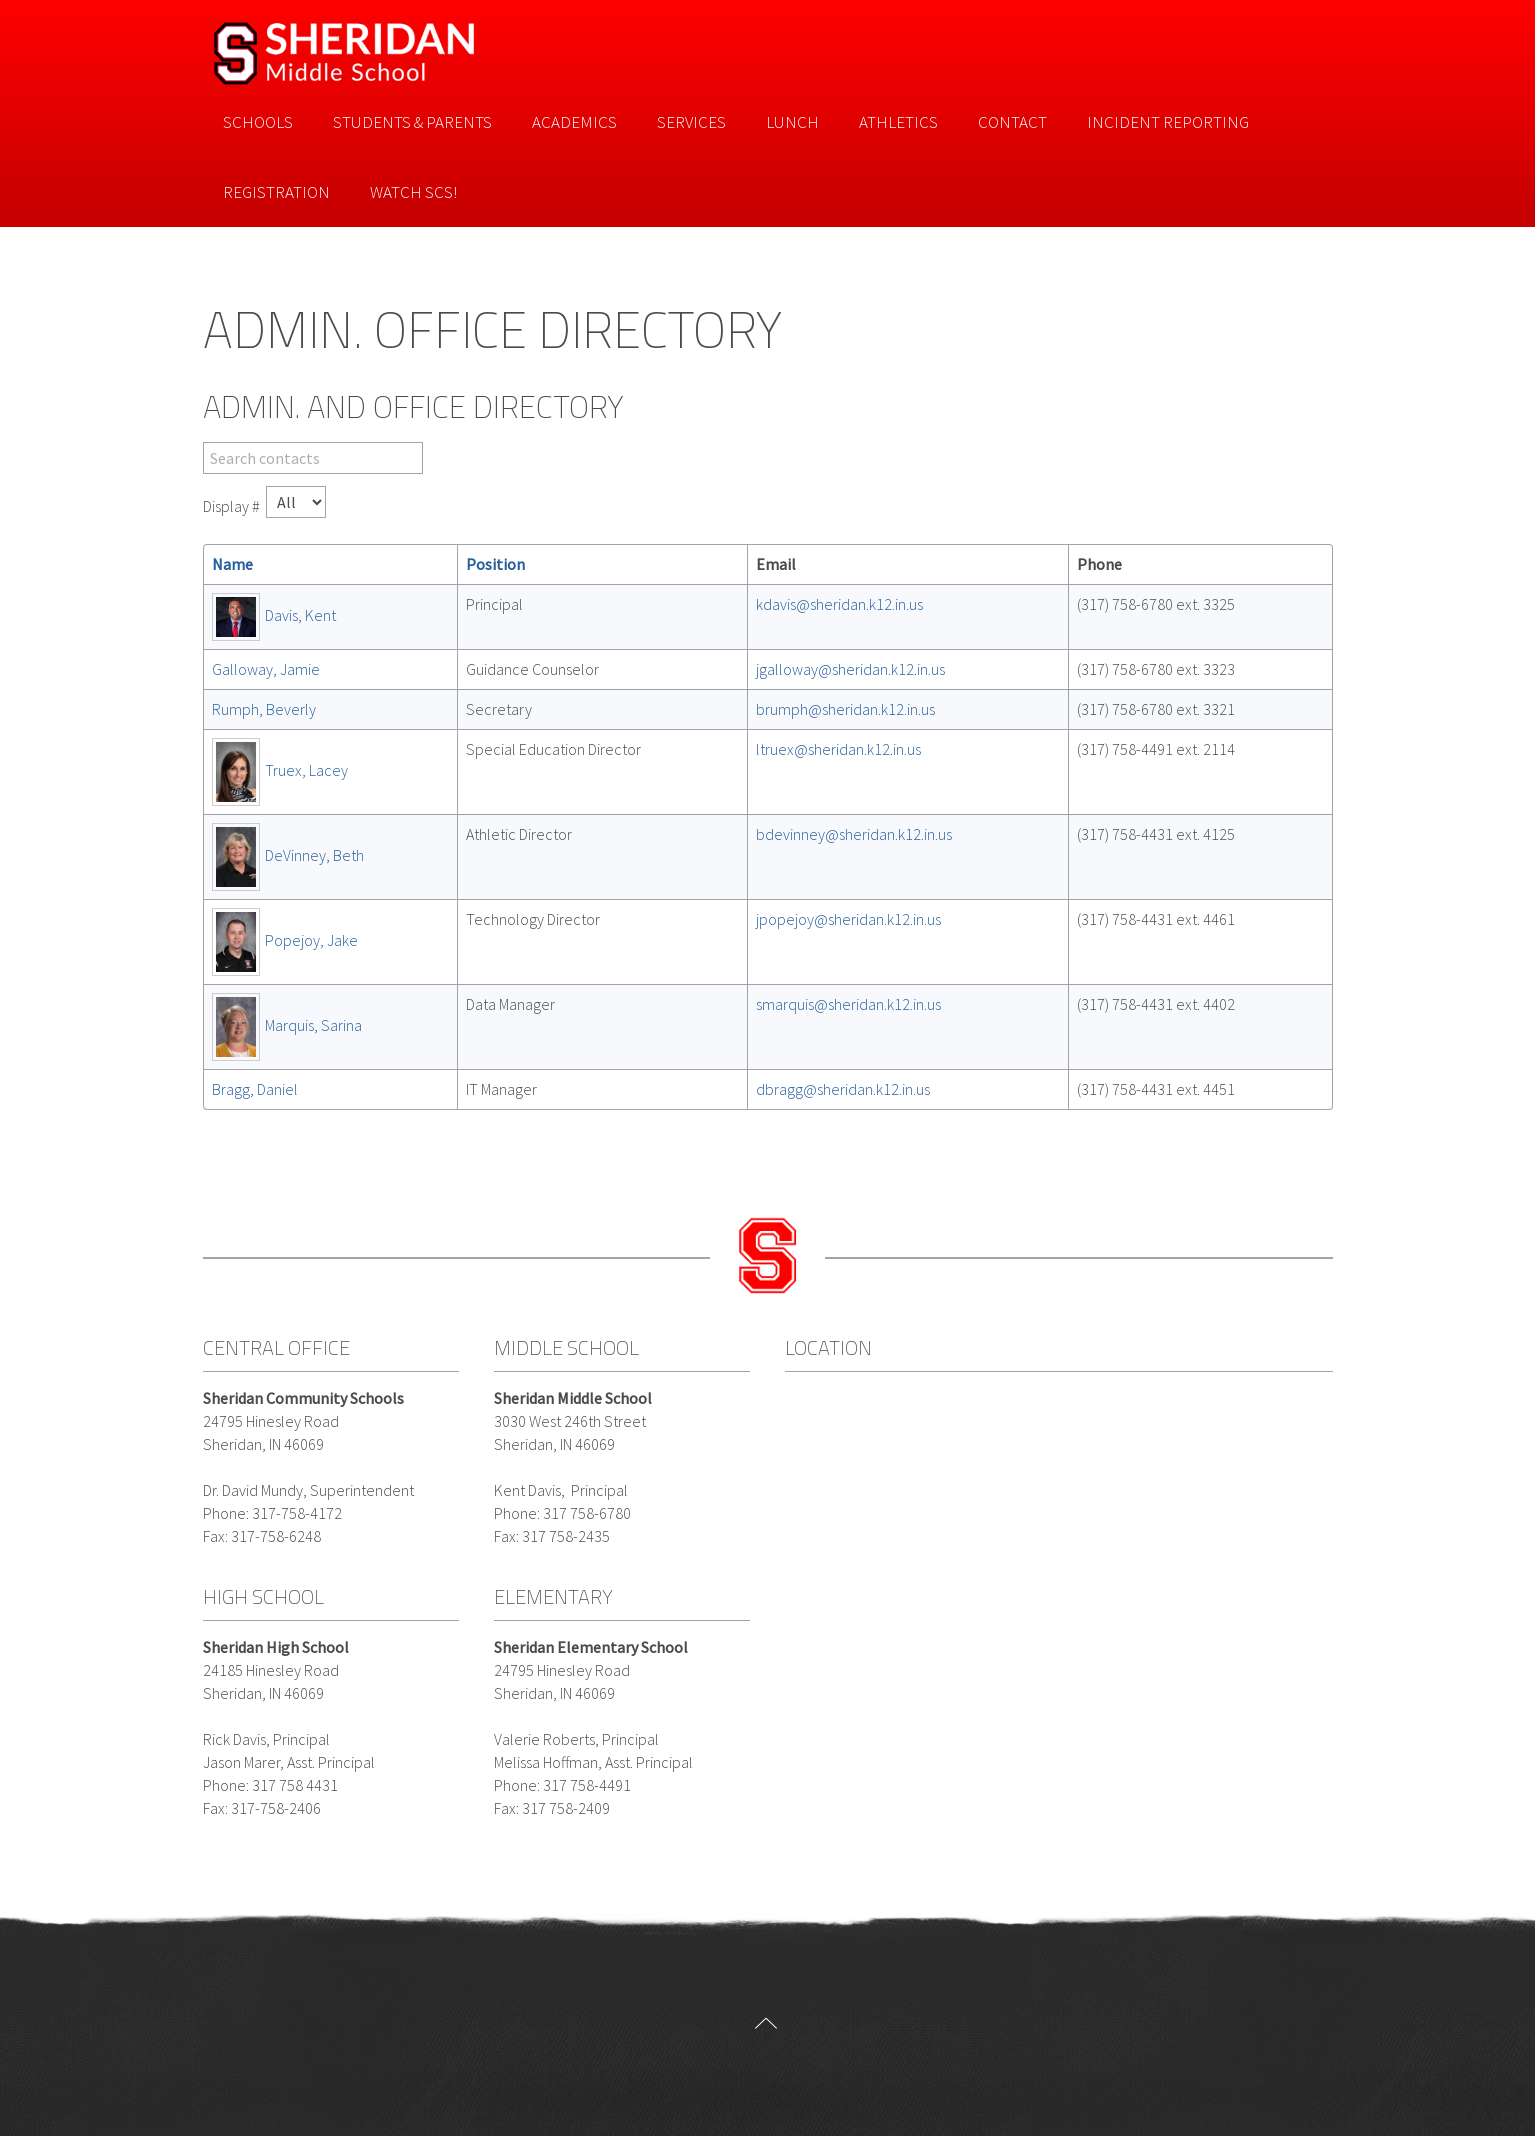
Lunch (792, 122)
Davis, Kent (300, 615)
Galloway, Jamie (266, 669)
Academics (574, 122)
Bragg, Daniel (255, 1089)
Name (232, 564)
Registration (276, 192)
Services (691, 122)
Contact (1012, 122)
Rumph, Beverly (264, 709)
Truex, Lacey (306, 770)
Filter (203, 442)
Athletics (898, 122)
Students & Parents (412, 122)
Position (495, 564)
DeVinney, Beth (314, 855)
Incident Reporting (1168, 122)
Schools (258, 122)
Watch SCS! (413, 192)
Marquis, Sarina (313, 1025)
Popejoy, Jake (311, 940)
